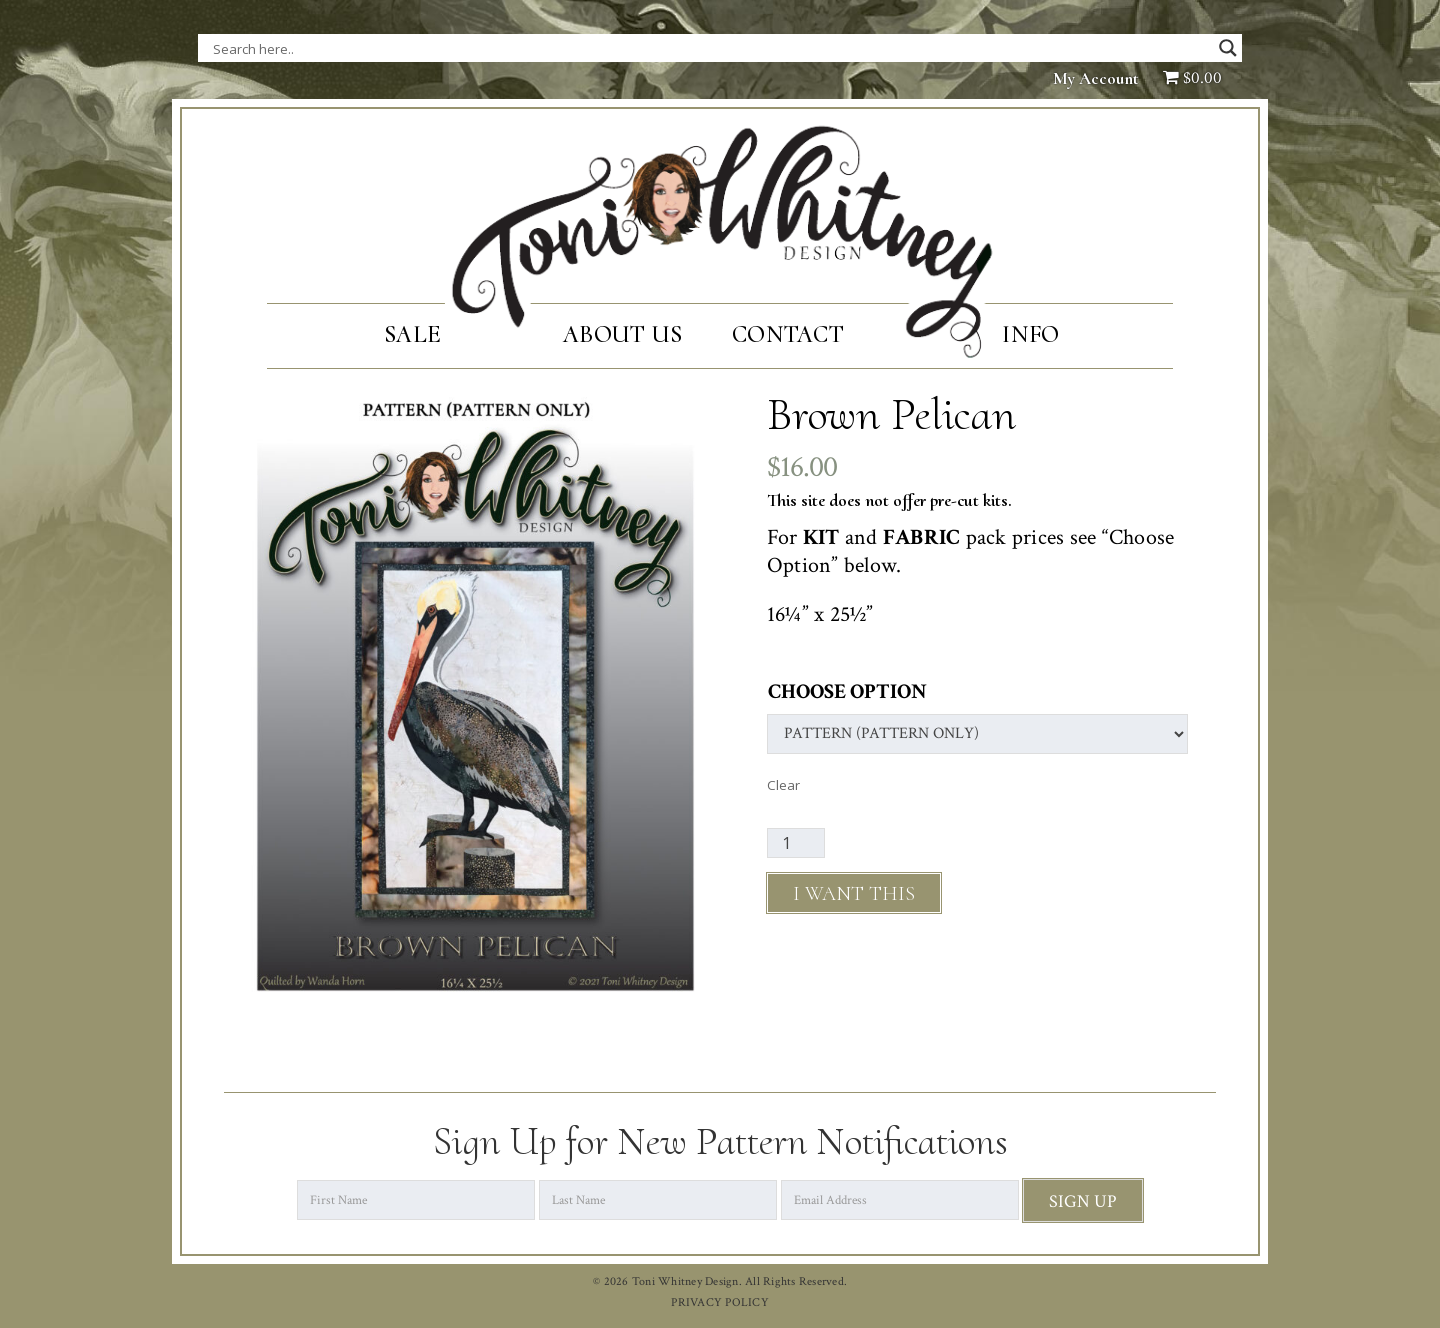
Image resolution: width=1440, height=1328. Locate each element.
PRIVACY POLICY (720, 1302)
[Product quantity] (796, 843)
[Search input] (413, 48)
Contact (788, 334)
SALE (412, 334)
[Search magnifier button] (1228, 48)
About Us (622, 334)
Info (1030, 334)
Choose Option (847, 691)
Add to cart (854, 893)
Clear (783, 785)
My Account (1096, 78)
